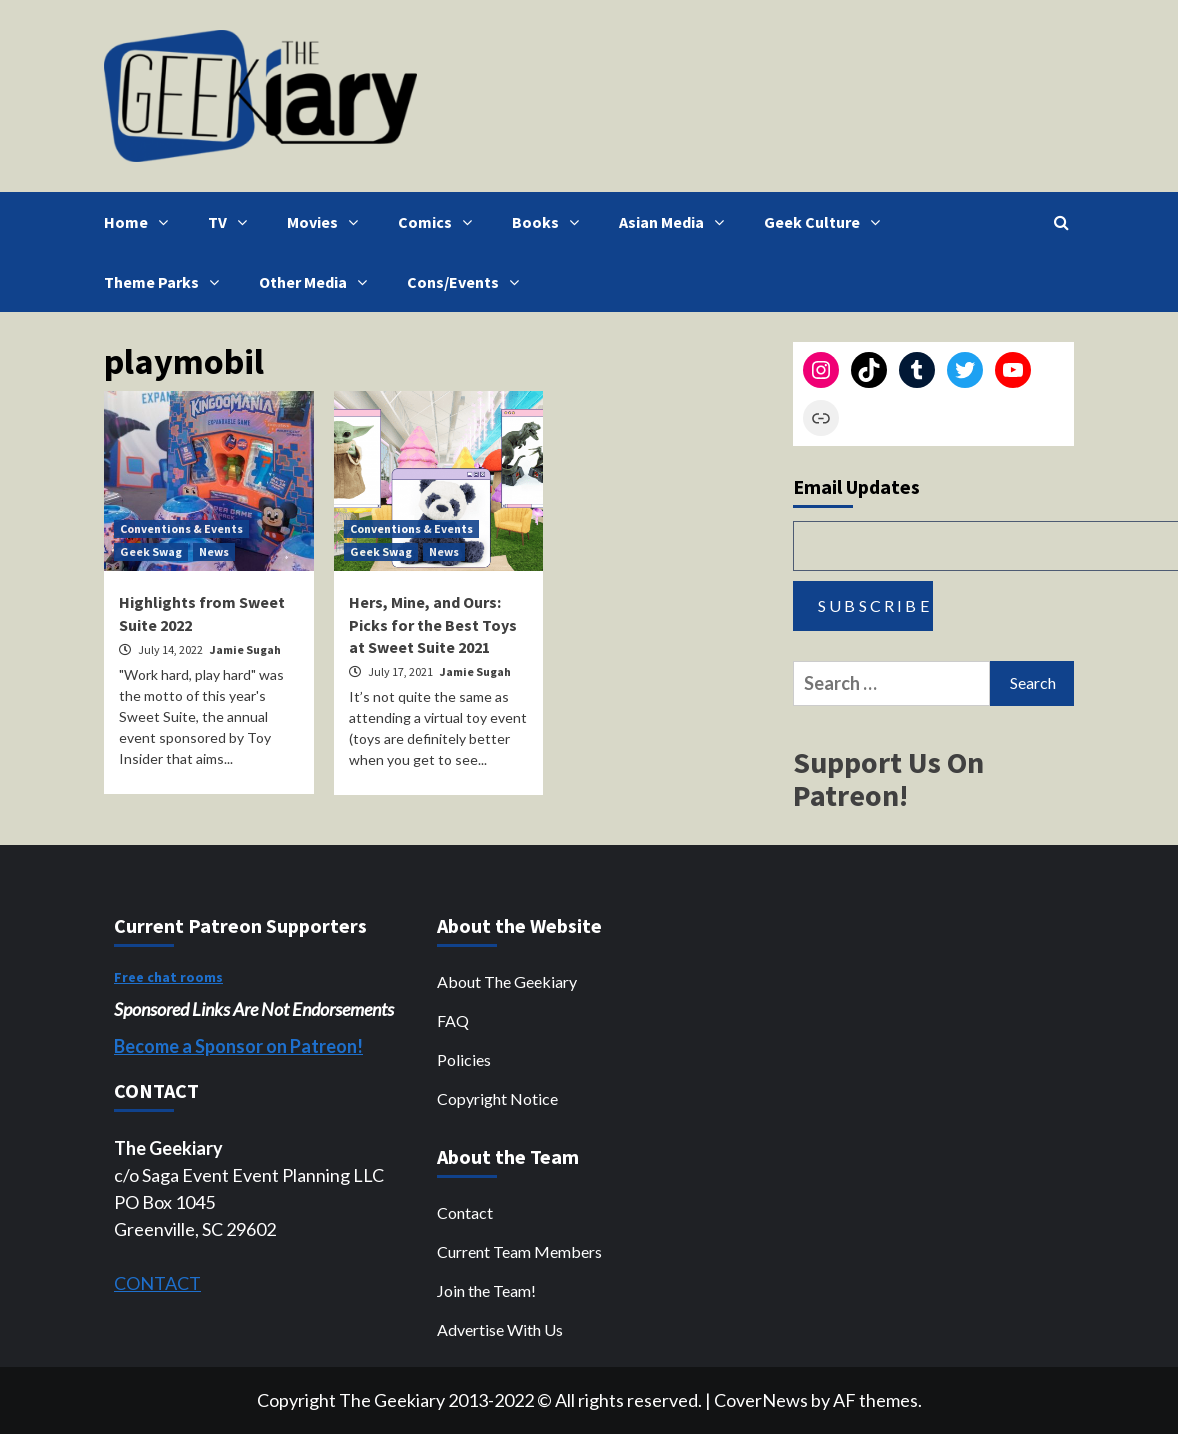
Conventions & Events (181, 528)
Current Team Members (519, 1251)
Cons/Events (468, 282)
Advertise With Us (500, 1329)
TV (232, 222)
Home (141, 222)
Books (550, 222)
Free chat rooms (168, 977)
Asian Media (676, 222)
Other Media (318, 282)
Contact (465, 1212)
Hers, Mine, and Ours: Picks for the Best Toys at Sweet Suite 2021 (433, 624)
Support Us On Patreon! (888, 778)
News (214, 551)
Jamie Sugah (245, 649)
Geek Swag (151, 551)
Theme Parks (166, 282)
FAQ (453, 1020)
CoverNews (761, 1400)
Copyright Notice (497, 1098)
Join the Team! (486, 1290)
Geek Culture (827, 222)
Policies (464, 1059)
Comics (440, 222)
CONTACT (157, 1283)
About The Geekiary (507, 981)
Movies (327, 222)
